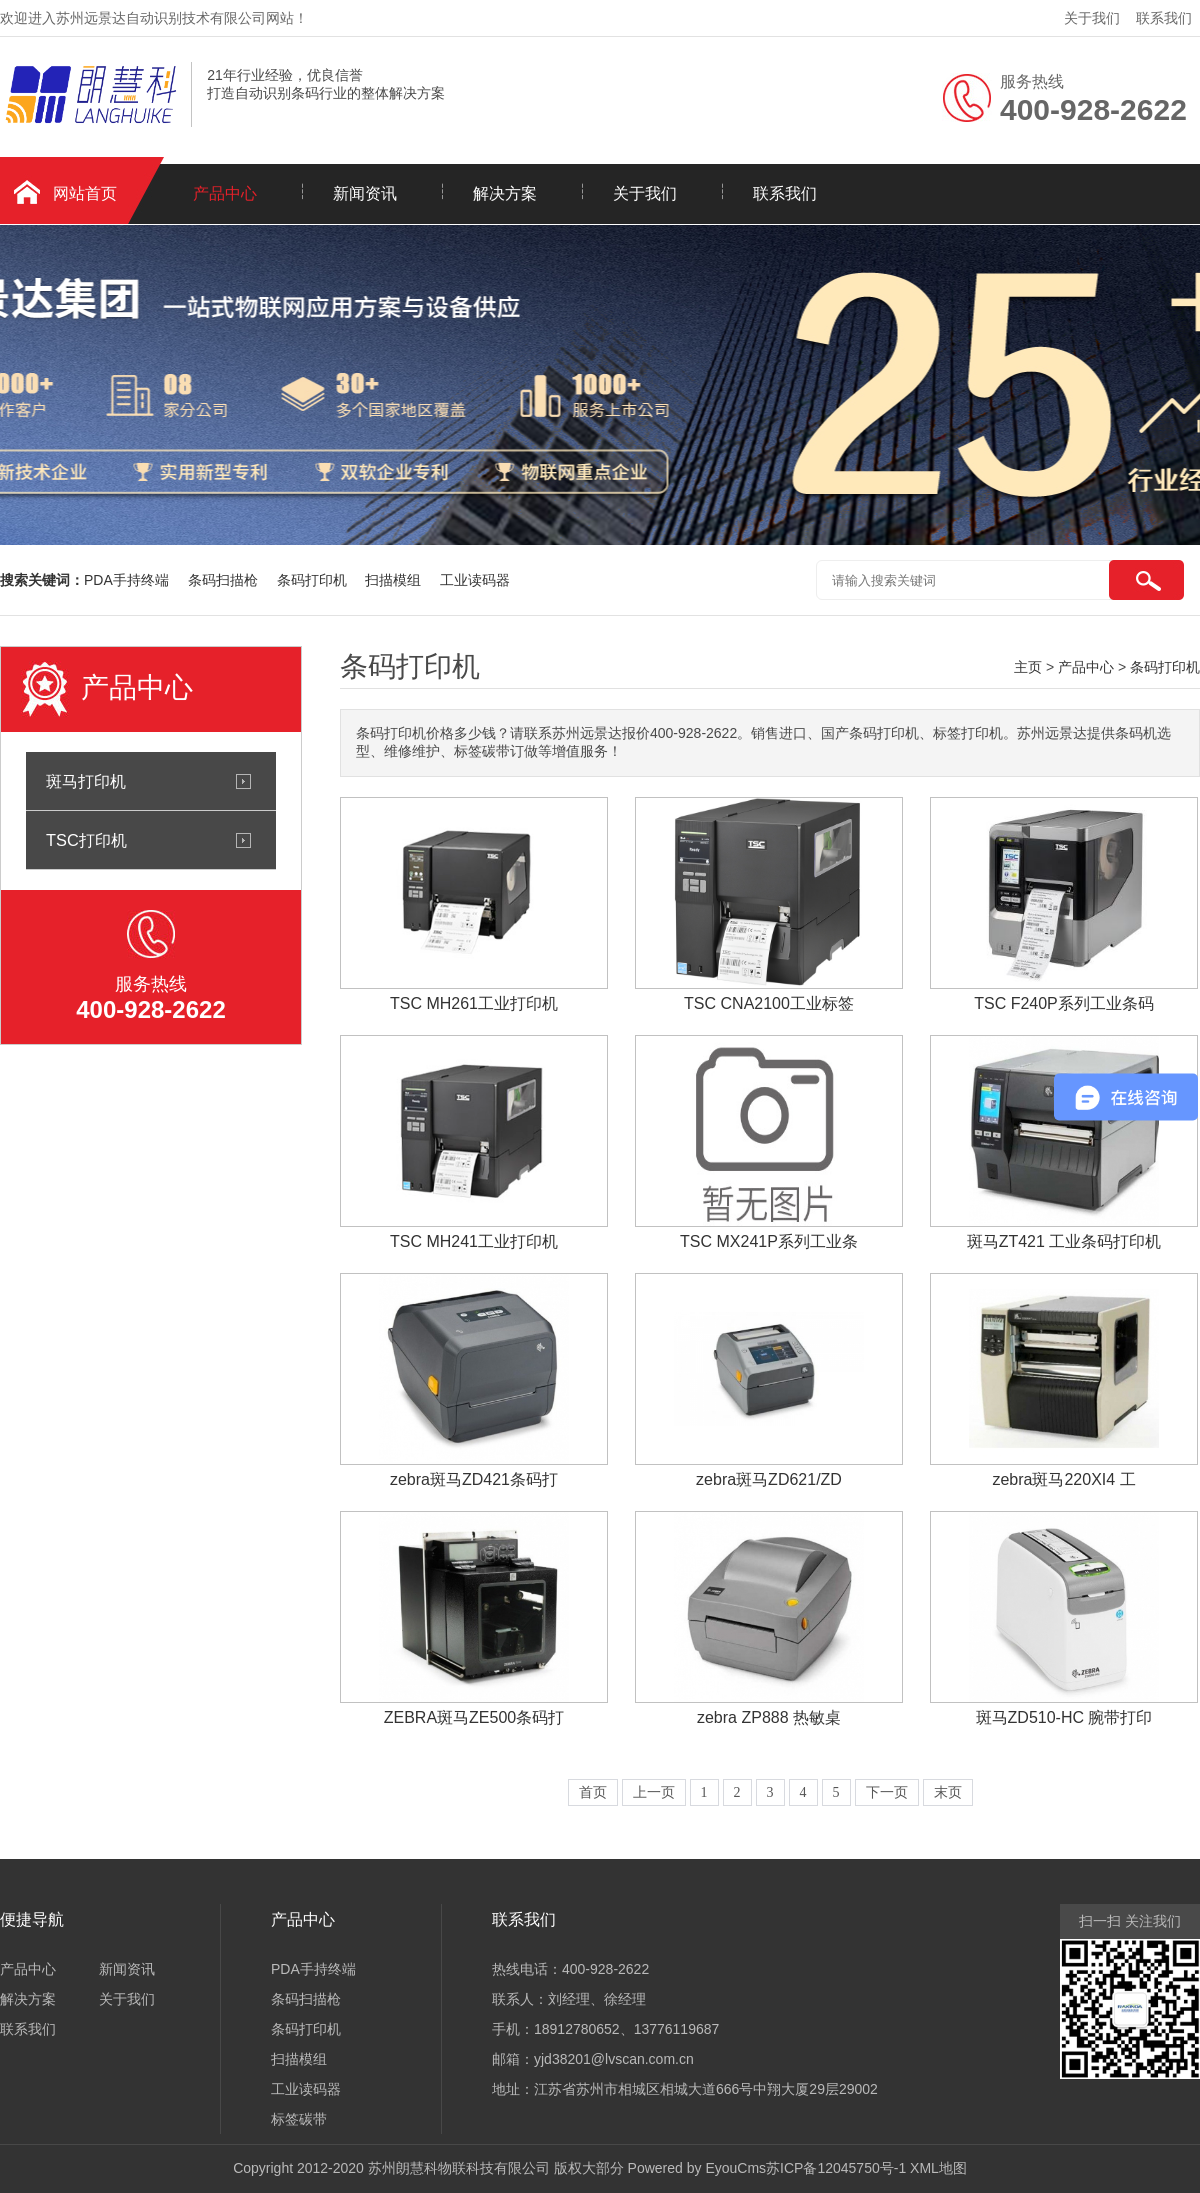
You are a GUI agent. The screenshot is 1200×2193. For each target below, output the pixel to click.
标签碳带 (299, 2119)
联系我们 (1164, 18)
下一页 (887, 1792)
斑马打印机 (86, 781)
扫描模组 (395, 580)
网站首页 (85, 193)
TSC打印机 (86, 840)
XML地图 (938, 2168)
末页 (948, 1792)
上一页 (654, 1792)
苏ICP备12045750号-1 (836, 2168)
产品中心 (225, 193)
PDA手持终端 (128, 580)
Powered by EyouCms (695, 2168)
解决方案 (505, 193)
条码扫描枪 (225, 580)
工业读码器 (475, 580)
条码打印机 (314, 580)
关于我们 (1092, 18)
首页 (593, 1792)
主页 (1028, 667)
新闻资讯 (365, 193)
